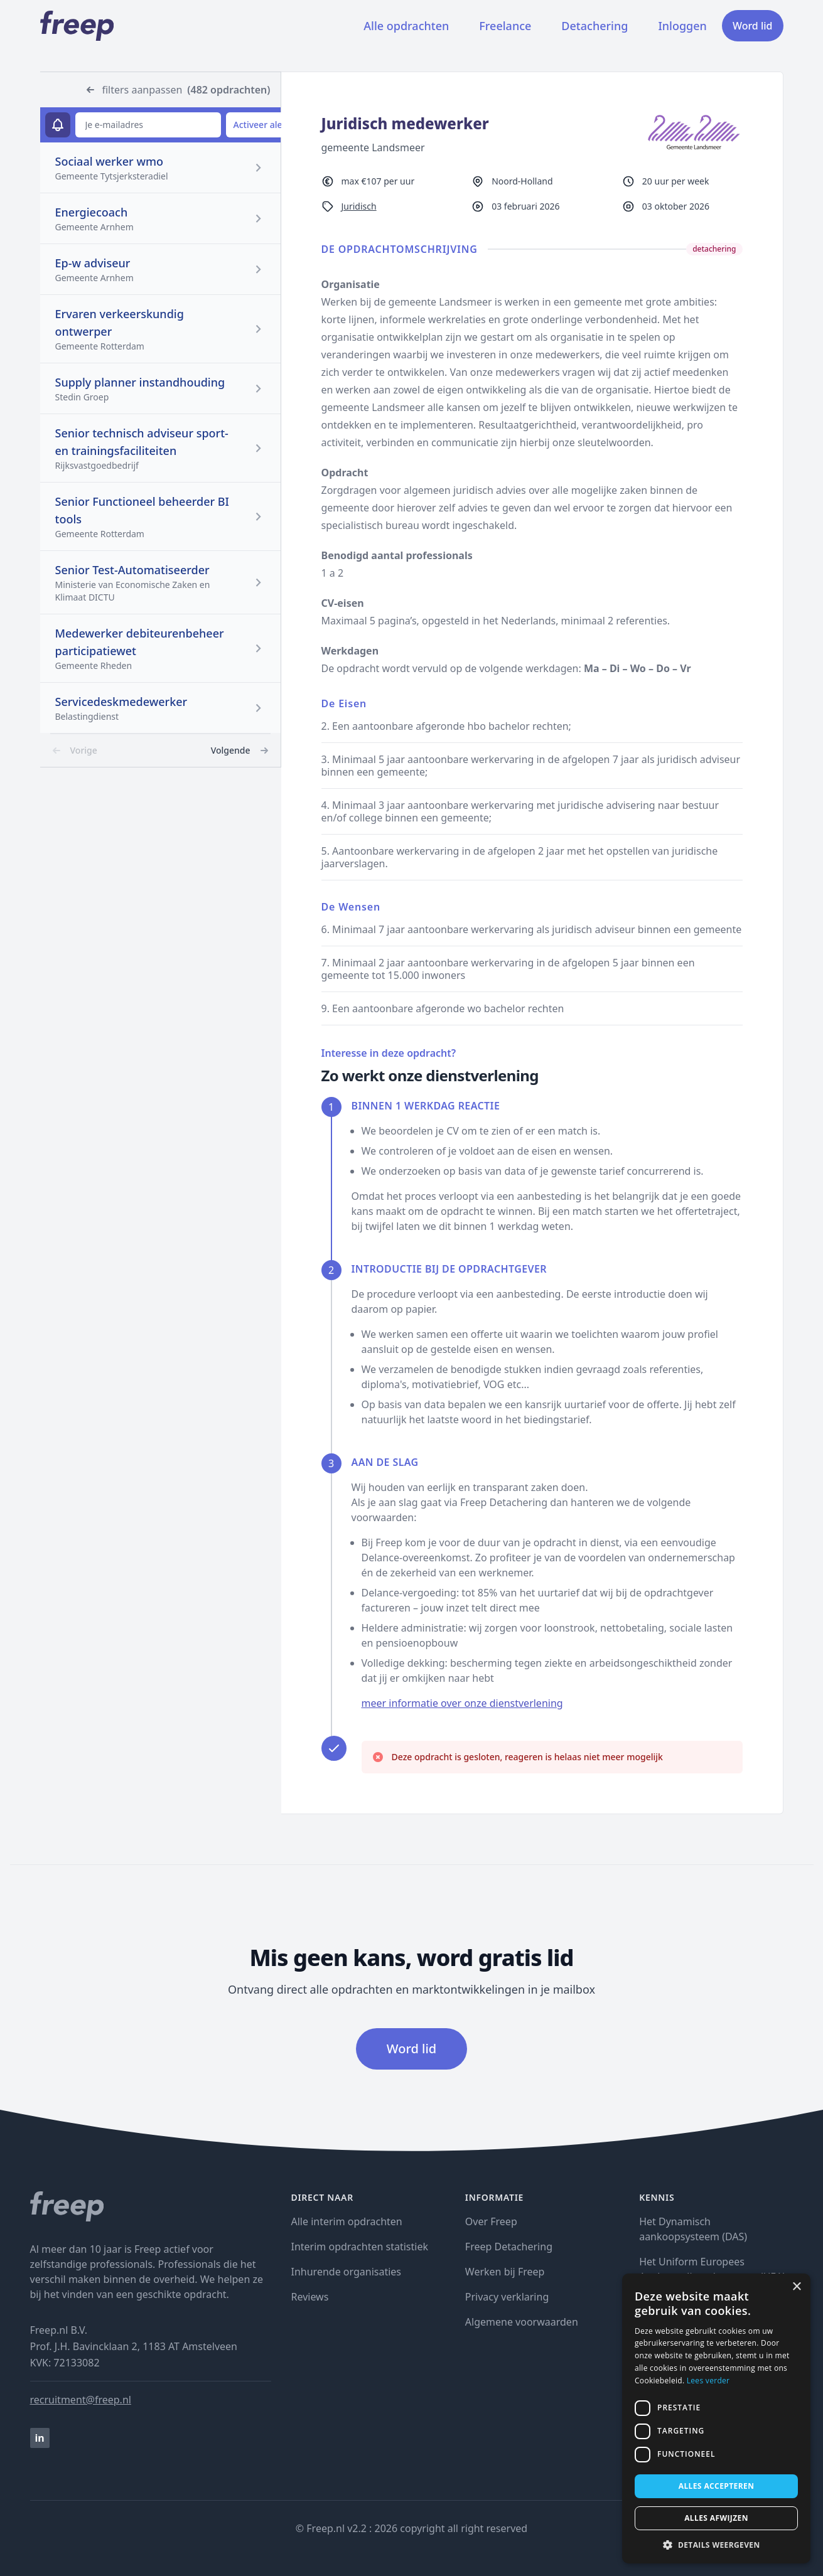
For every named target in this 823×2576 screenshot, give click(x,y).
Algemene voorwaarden (521, 2322)
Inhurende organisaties (346, 2272)
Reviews (310, 2297)
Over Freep (491, 2221)
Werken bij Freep (505, 2272)
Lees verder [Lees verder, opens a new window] (708, 2380)
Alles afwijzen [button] (716, 2518)
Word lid (753, 26)
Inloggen (682, 25)
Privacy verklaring (507, 2297)
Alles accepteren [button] (717, 2486)
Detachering (594, 25)
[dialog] (716, 2418)
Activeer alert (261, 125)
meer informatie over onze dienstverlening (462, 1703)
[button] (716, 2544)
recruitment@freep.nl (80, 2400)
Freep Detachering (508, 2246)
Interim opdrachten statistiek (359, 2246)
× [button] (796, 2287)
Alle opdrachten (406, 25)
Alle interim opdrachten (346, 2221)
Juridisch (359, 206)
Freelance (505, 25)
